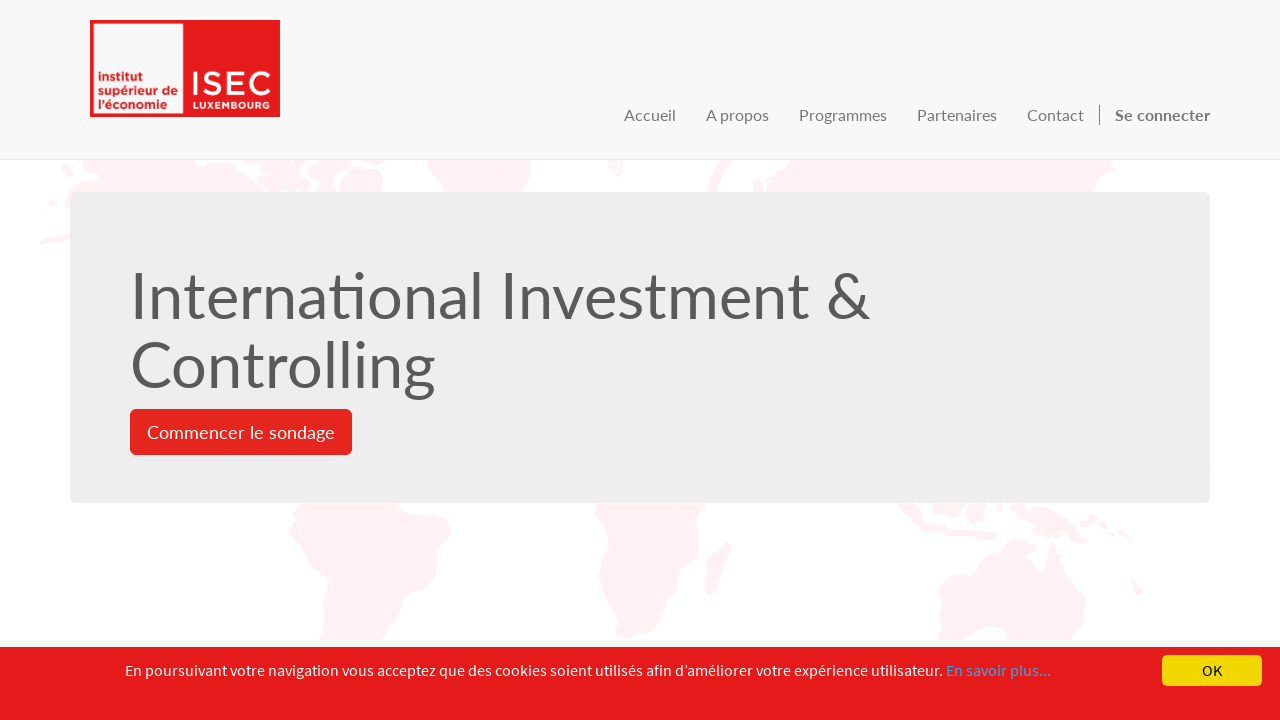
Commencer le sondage (241, 432)
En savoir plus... (998, 670)
